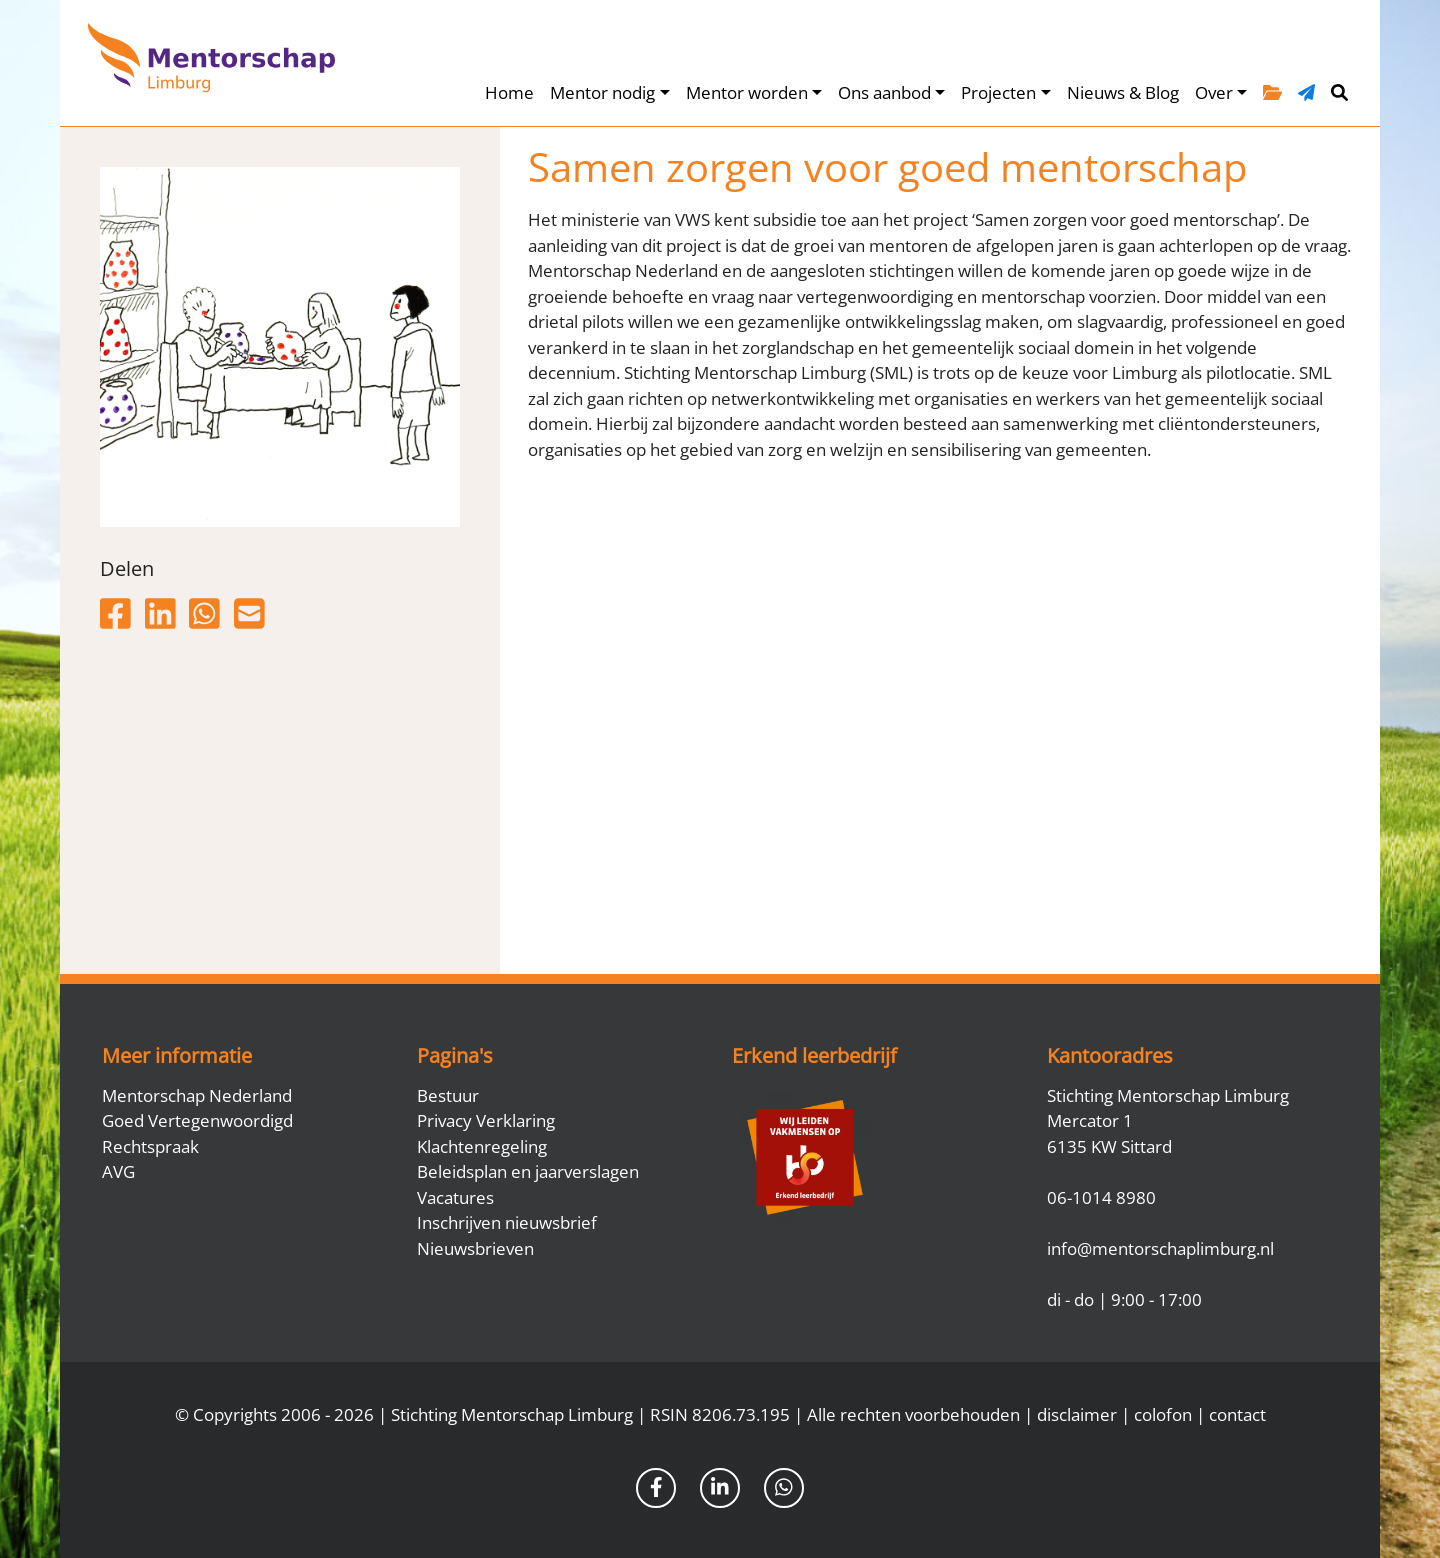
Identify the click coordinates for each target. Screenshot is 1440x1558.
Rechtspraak (150, 1146)
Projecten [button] (998, 92)
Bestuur (448, 1095)
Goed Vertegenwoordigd (197, 1120)
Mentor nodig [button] (602, 92)
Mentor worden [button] (747, 92)
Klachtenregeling (482, 1146)
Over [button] (1214, 92)
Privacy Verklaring (486, 1120)
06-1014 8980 (1101, 1197)
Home (509, 92)
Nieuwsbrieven (475, 1248)
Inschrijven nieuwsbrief (507, 1222)
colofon (1163, 1414)
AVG (118, 1171)
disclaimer (1077, 1414)
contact (1237, 1414)
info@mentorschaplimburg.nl (1160, 1248)
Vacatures (455, 1197)
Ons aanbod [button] (884, 92)
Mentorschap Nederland (197, 1095)
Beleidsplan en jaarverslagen (528, 1171)
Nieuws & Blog (1123, 92)
